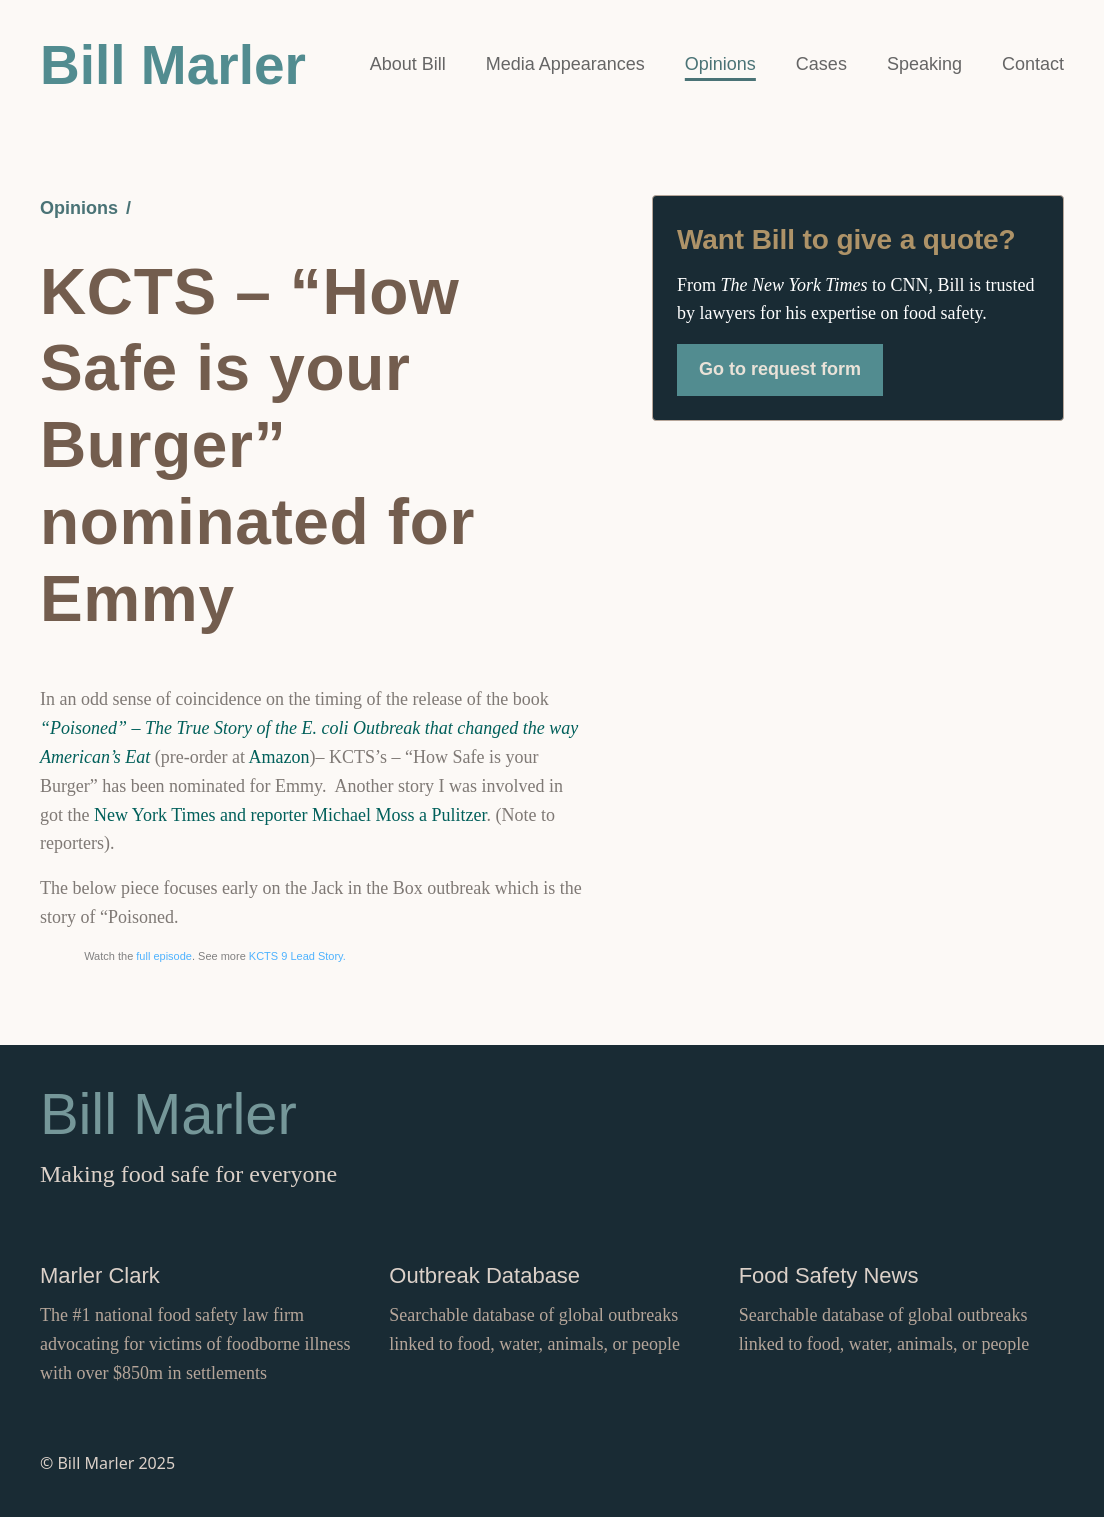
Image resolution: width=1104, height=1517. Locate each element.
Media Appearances (565, 64)
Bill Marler (173, 65)
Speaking (924, 64)
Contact (1033, 64)
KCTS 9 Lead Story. (297, 956)
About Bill (408, 64)
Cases (821, 64)
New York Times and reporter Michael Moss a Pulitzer (290, 815)
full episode (164, 956)
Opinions (720, 64)
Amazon (279, 757)
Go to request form (780, 369)
